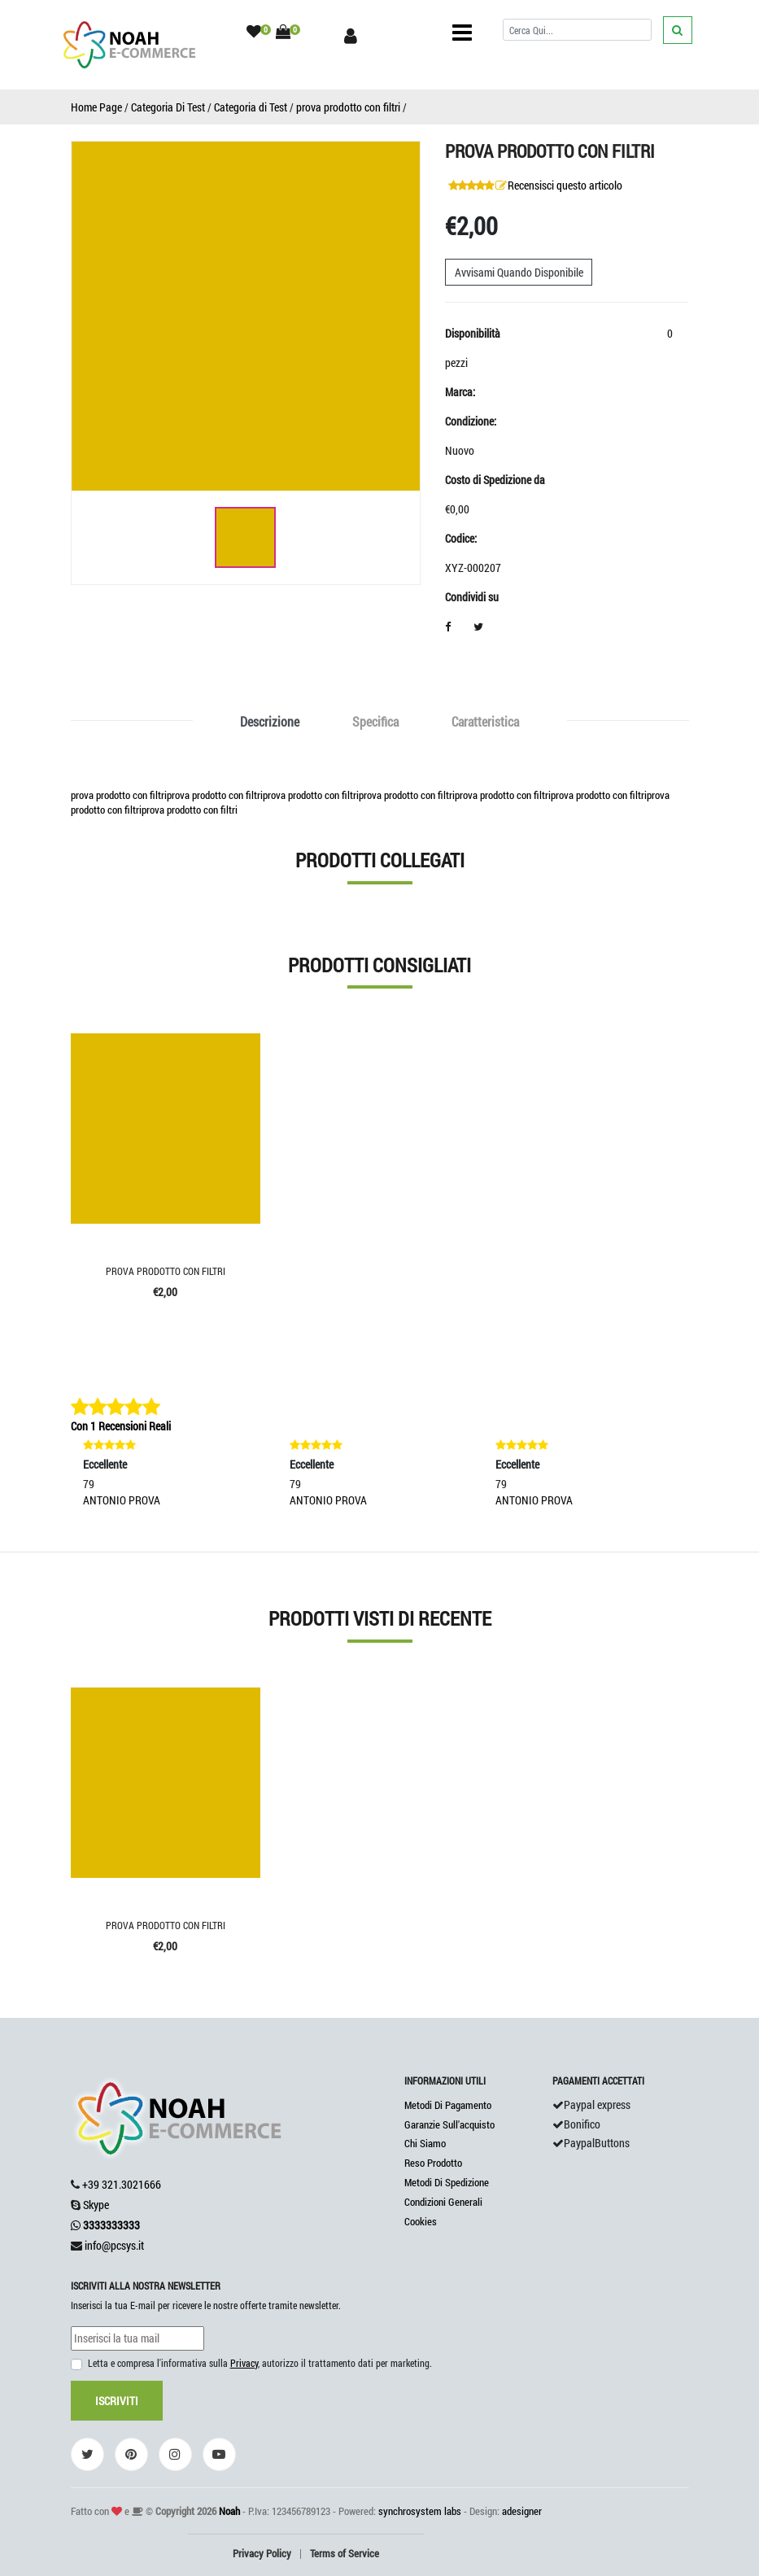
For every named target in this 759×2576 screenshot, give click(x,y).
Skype (96, 2204)
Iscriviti (116, 2400)
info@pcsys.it (114, 2245)
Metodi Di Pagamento (447, 2105)
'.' (73, 1697)
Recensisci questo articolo (565, 185)
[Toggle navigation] (462, 32)
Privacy (244, 2362)
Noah (229, 2511)
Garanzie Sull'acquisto (449, 2124)
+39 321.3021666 (121, 2184)
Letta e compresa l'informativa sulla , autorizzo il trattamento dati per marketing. (260, 2362)
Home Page (96, 107)
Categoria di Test (250, 107)
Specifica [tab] (375, 721)
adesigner (522, 2511)
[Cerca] (577, 30)
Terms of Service (344, 2553)
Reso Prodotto (433, 2162)
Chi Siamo (425, 2143)
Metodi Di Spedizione (446, 2182)
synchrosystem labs (419, 2511)
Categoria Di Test (168, 107)
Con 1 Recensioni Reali (121, 1426)
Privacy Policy (262, 2553)
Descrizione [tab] (269, 721)
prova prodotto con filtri (348, 107)
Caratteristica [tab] (485, 721)
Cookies (420, 2221)
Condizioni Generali (443, 2201)
